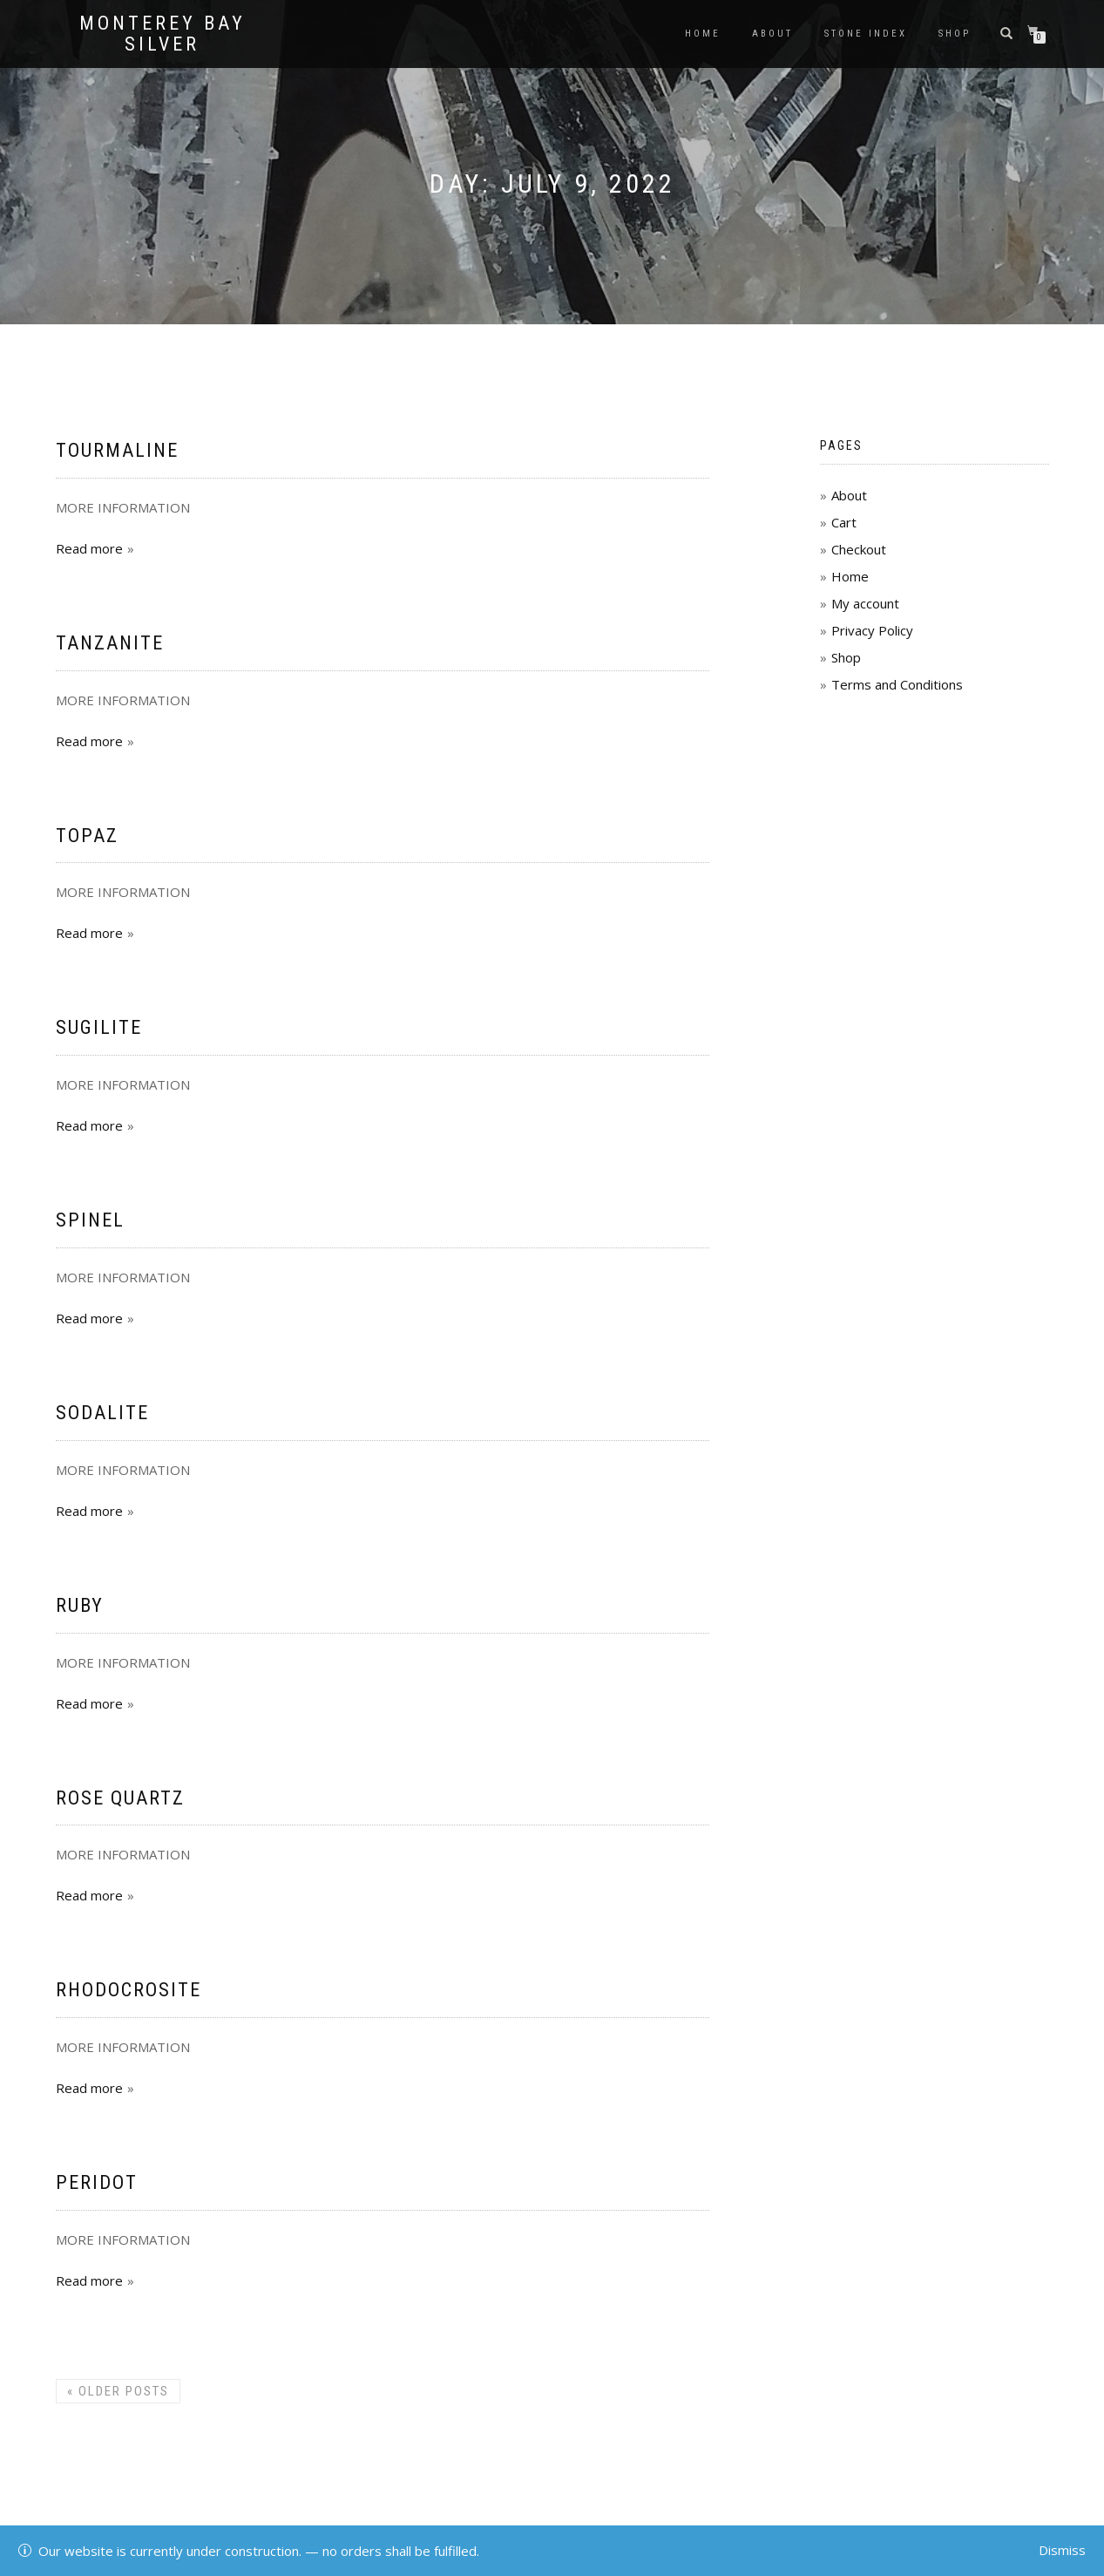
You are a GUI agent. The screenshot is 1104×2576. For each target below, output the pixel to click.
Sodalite (102, 1413)
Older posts (118, 2391)
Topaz (87, 835)
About (772, 33)
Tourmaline (117, 450)
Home (703, 33)
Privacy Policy (872, 630)
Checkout (858, 549)
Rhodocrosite (128, 1990)
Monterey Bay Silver (162, 34)
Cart (844, 522)
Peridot (97, 2182)
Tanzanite (110, 643)
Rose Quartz (120, 1798)
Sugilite (99, 1027)
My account (865, 603)
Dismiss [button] (1062, 2550)
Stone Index (865, 33)
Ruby (80, 1605)
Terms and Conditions (897, 684)
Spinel (90, 1220)
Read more (89, 548)
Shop (954, 33)
